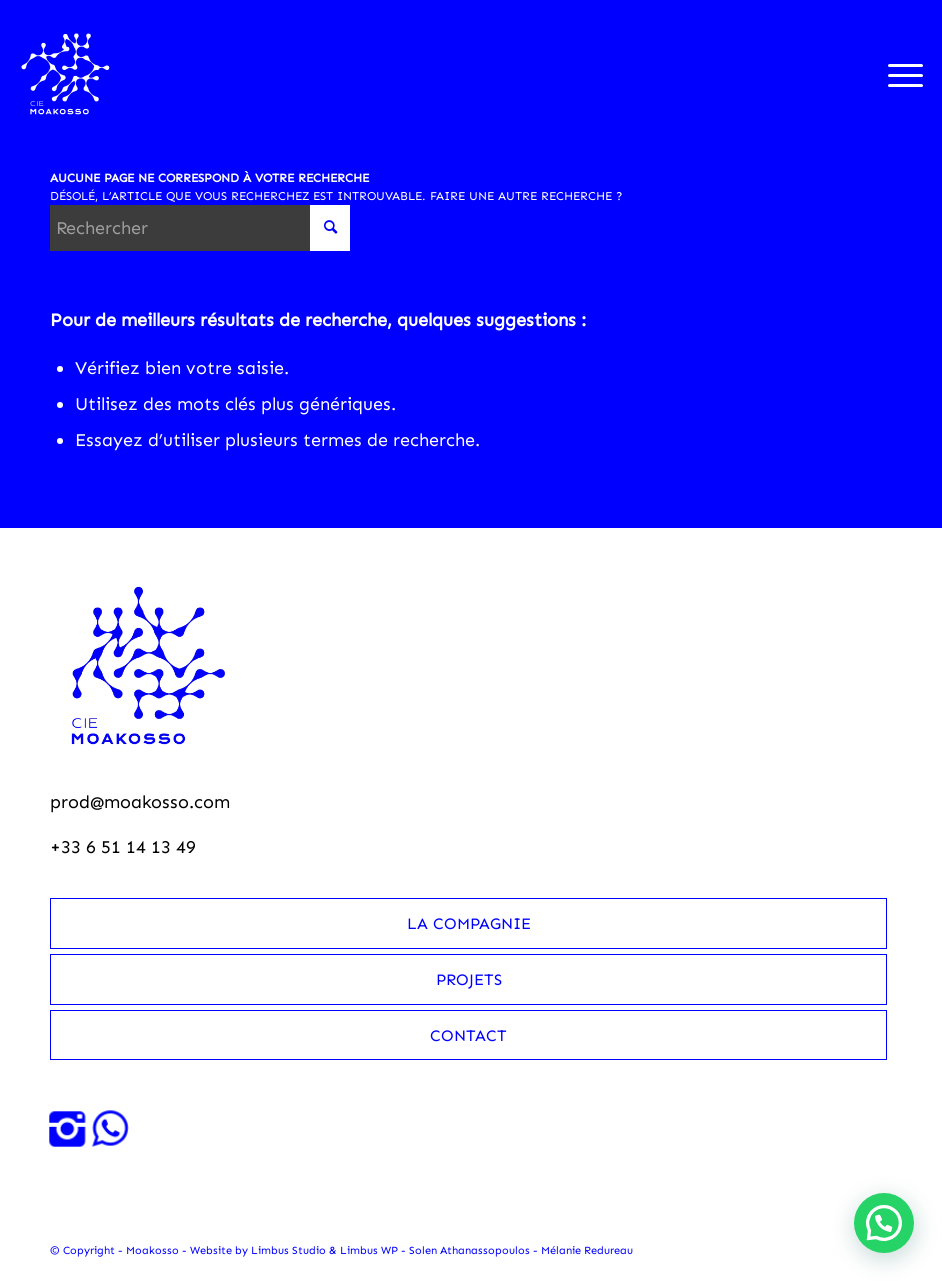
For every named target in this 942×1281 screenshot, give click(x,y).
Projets (469, 979)
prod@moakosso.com (140, 802)
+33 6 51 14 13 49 (123, 847)
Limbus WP (369, 1250)
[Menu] (895, 74)
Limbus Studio (288, 1250)
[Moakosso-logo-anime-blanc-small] (65, 74)
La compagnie (469, 923)
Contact (468, 1035)
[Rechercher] (200, 228)
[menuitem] (895, 74)
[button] (884, 1223)
